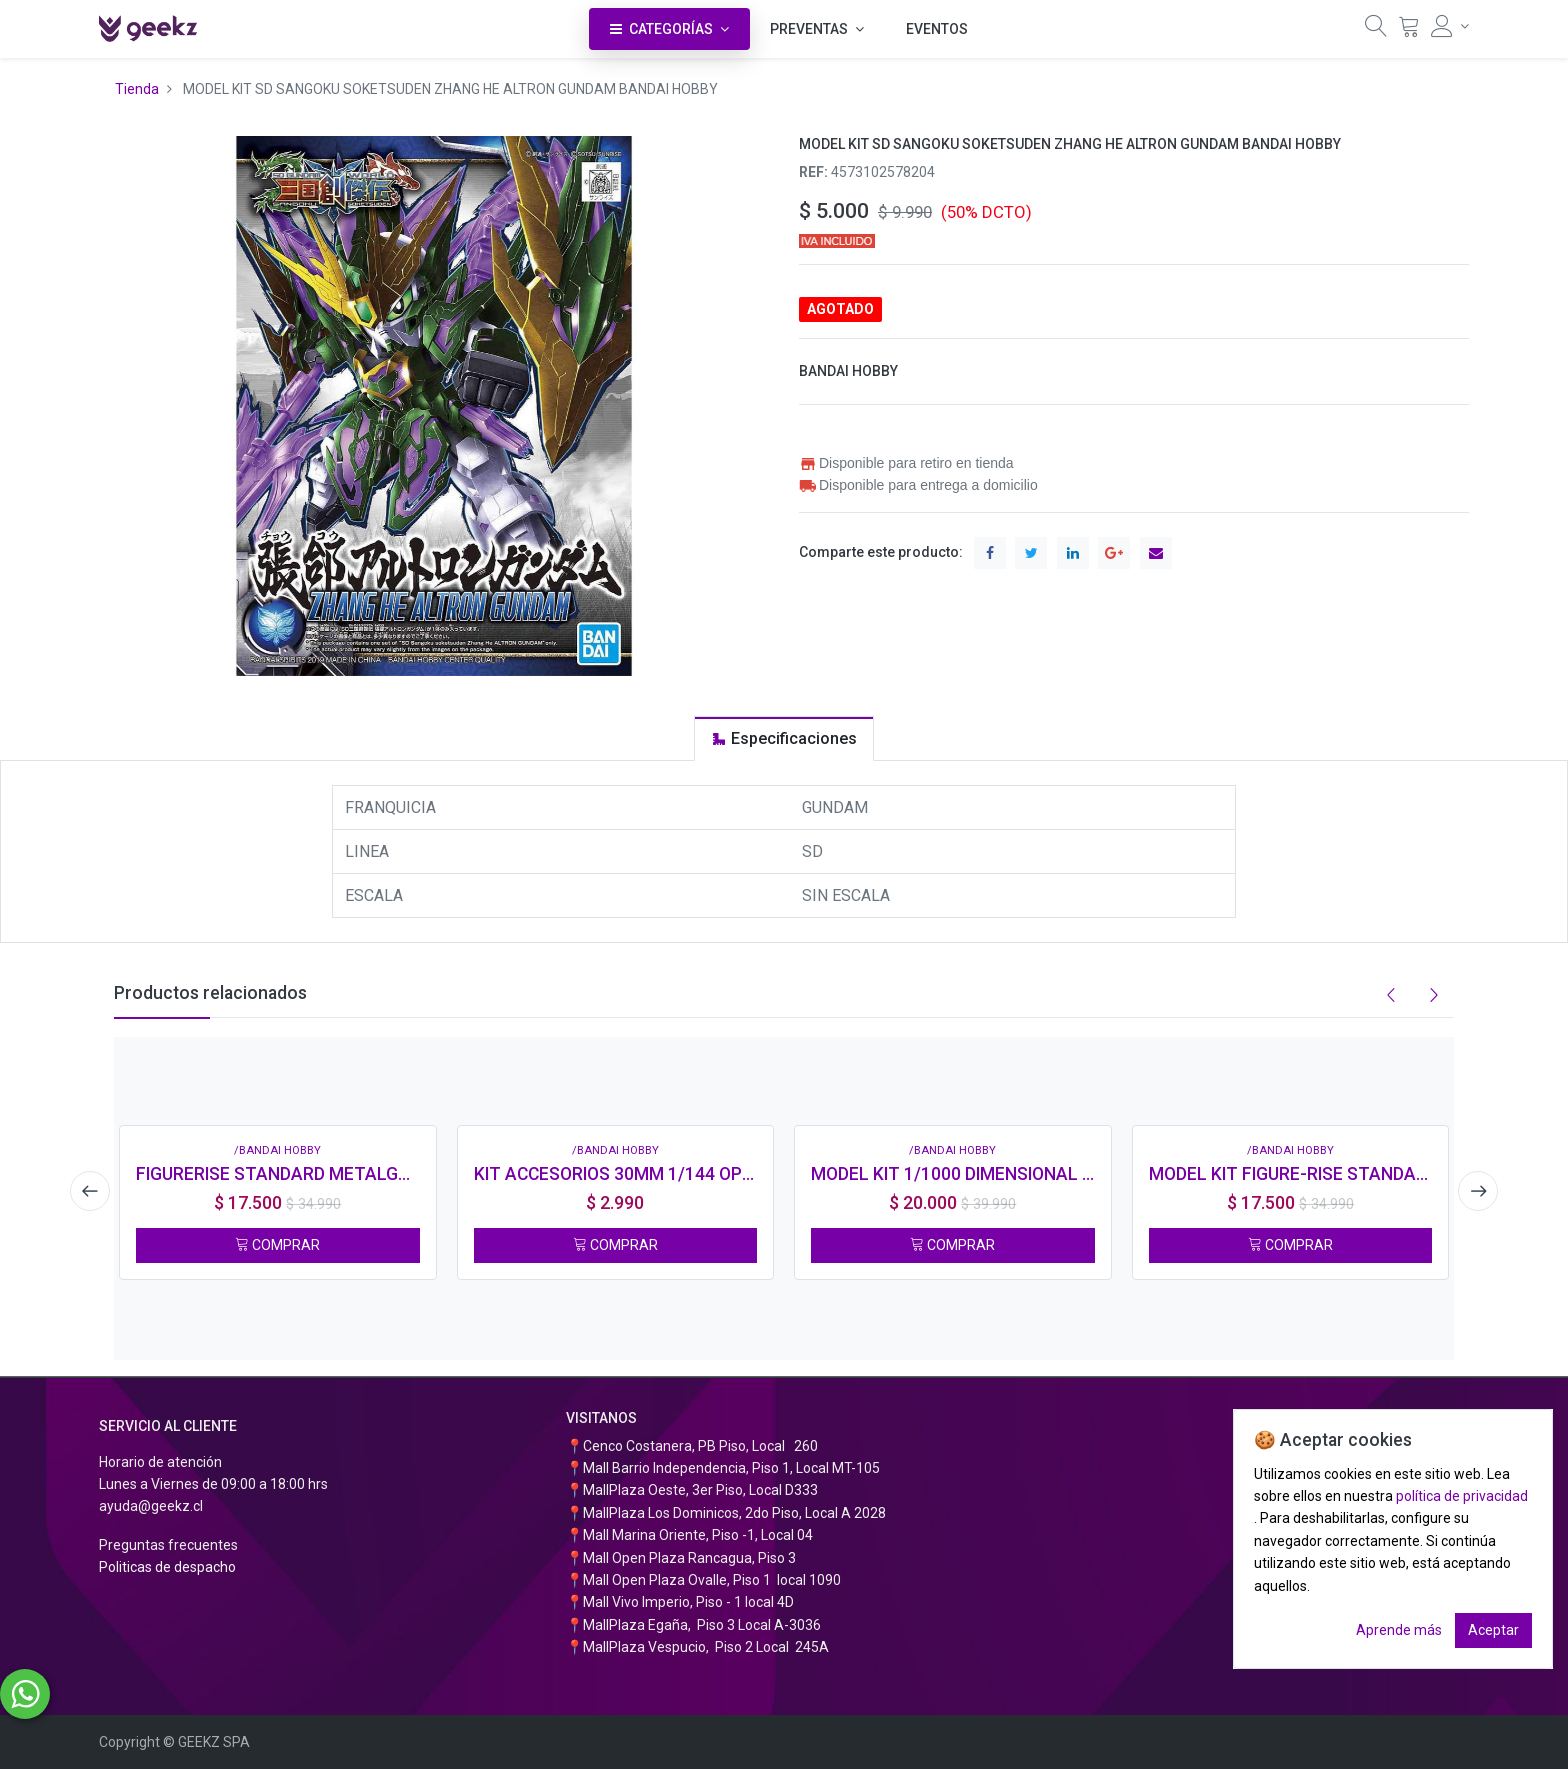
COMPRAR (277, 1245)
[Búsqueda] (1376, 31)
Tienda (137, 89)
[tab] (784, 738)
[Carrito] (1409, 31)
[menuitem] (937, 29)
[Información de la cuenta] (1450, 26)
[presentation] (89, 1191)
